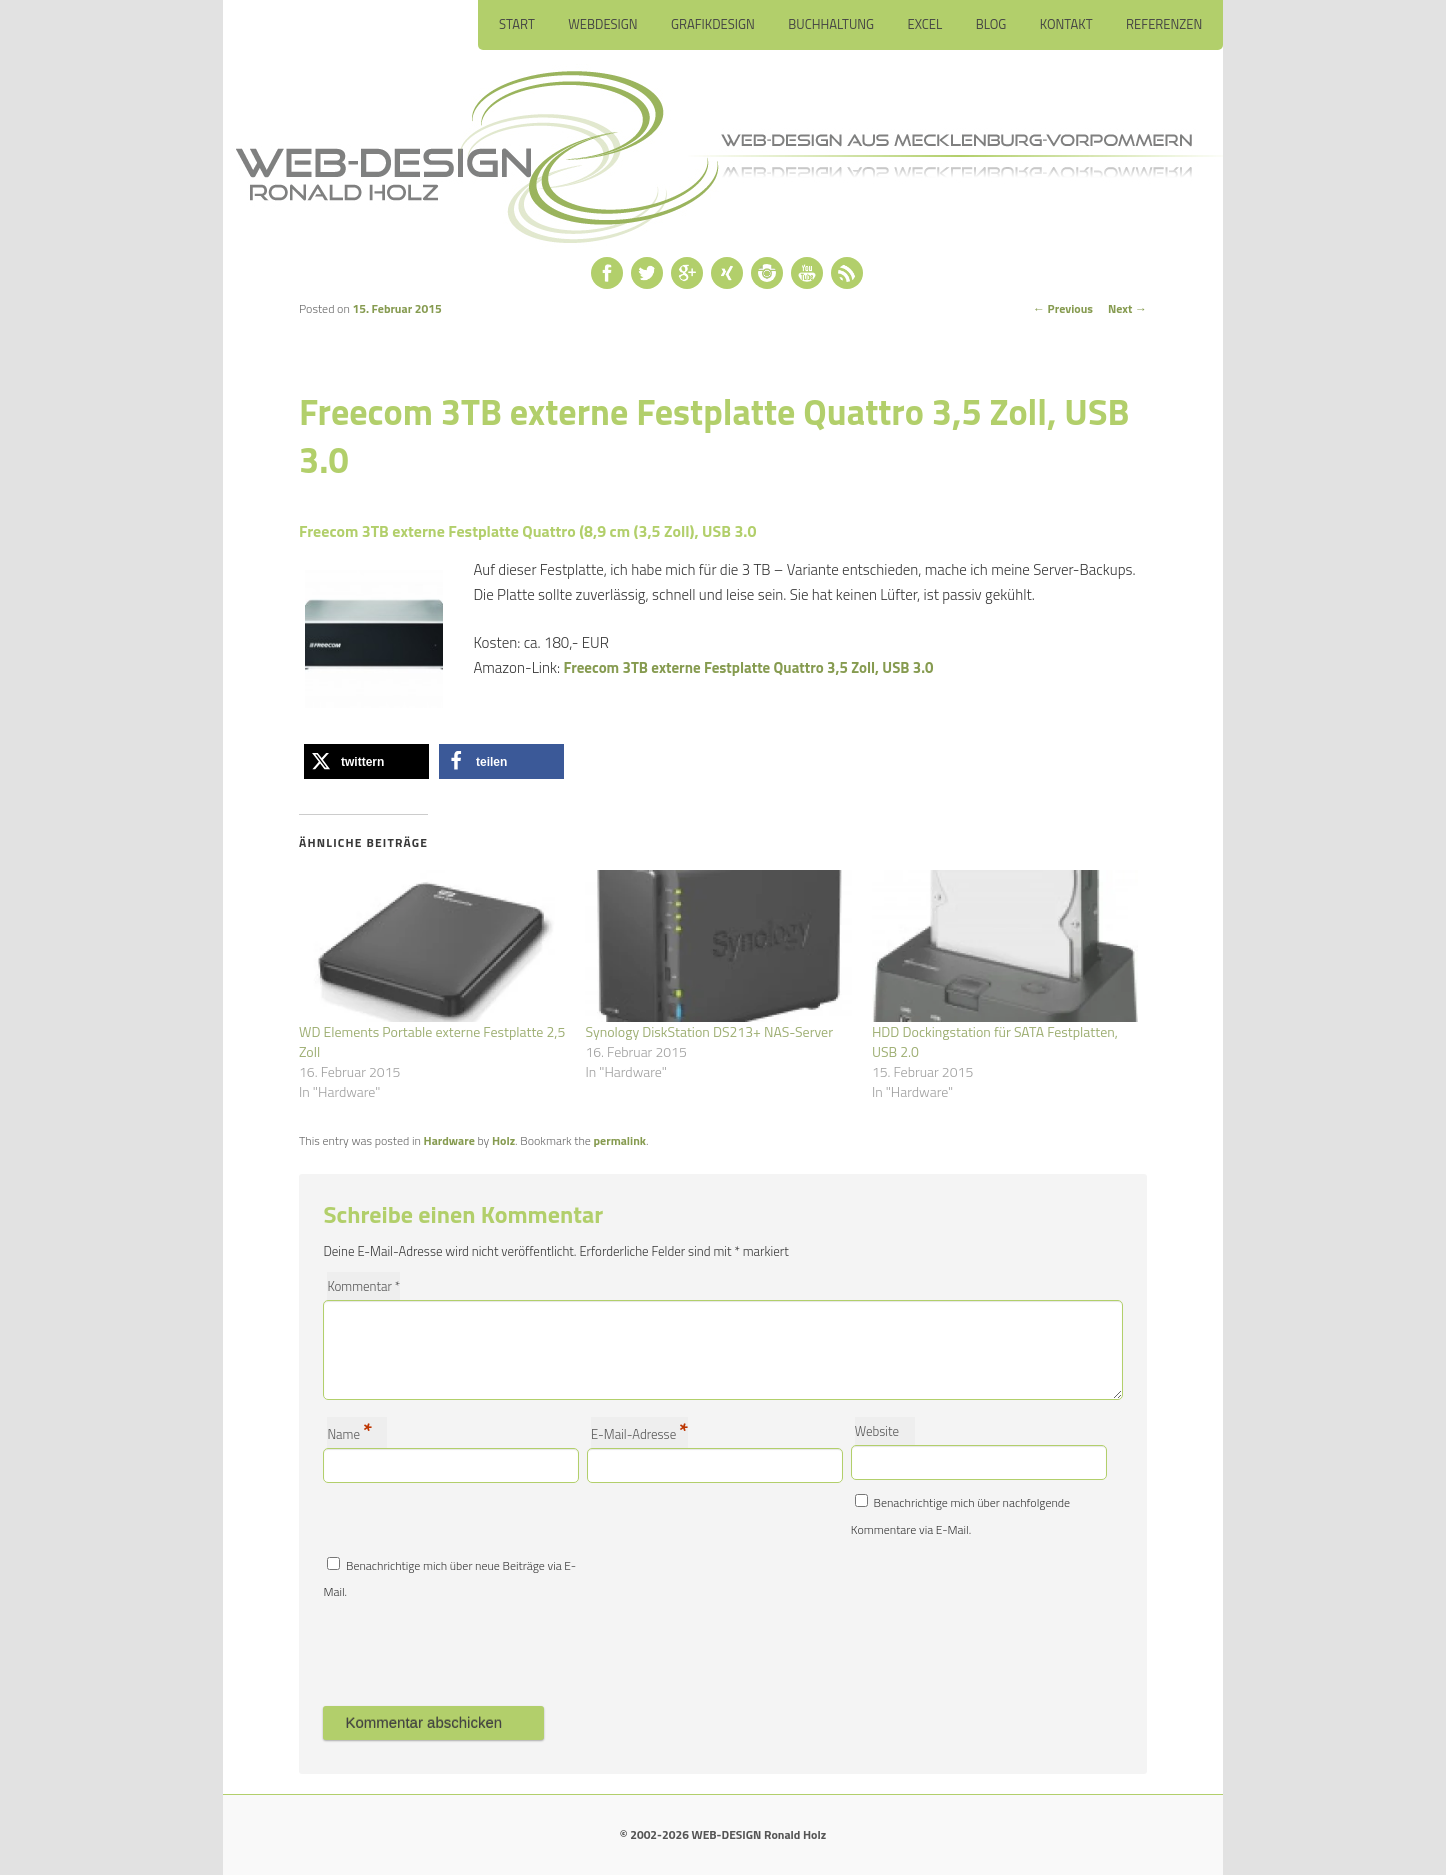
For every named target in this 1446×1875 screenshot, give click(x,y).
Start (517, 24)
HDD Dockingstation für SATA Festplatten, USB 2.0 (995, 1041)
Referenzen (1164, 24)
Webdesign (602, 24)
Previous (1063, 308)
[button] (366, 761)
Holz (503, 1140)
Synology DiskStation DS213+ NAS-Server (709, 1031)
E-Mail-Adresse (639, 1432)
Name (349, 1432)
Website (877, 1431)
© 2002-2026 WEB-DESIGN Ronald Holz (723, 1834)
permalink (620, 1140)
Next (1127, 308)
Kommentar (363, 1286)
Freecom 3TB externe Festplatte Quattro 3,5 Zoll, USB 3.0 (749, 667)
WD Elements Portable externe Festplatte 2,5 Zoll (432, 1041)
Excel (925, 24)
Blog (991, 24)
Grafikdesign (713, 24)
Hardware (449, 1140)
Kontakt (1066, 24)
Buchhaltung (831, 24)
